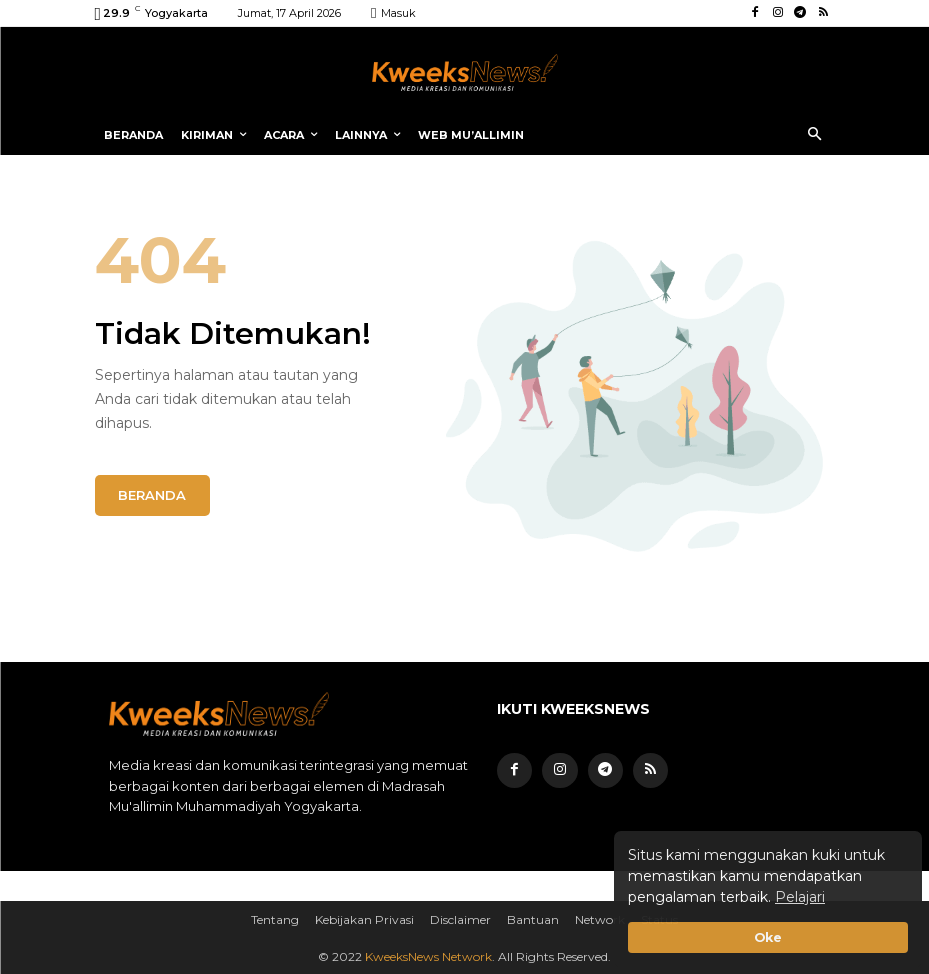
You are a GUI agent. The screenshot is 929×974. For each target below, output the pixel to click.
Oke (768, 937)
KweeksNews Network (428, 955)
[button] (814, 135)
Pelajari (800, 897)
